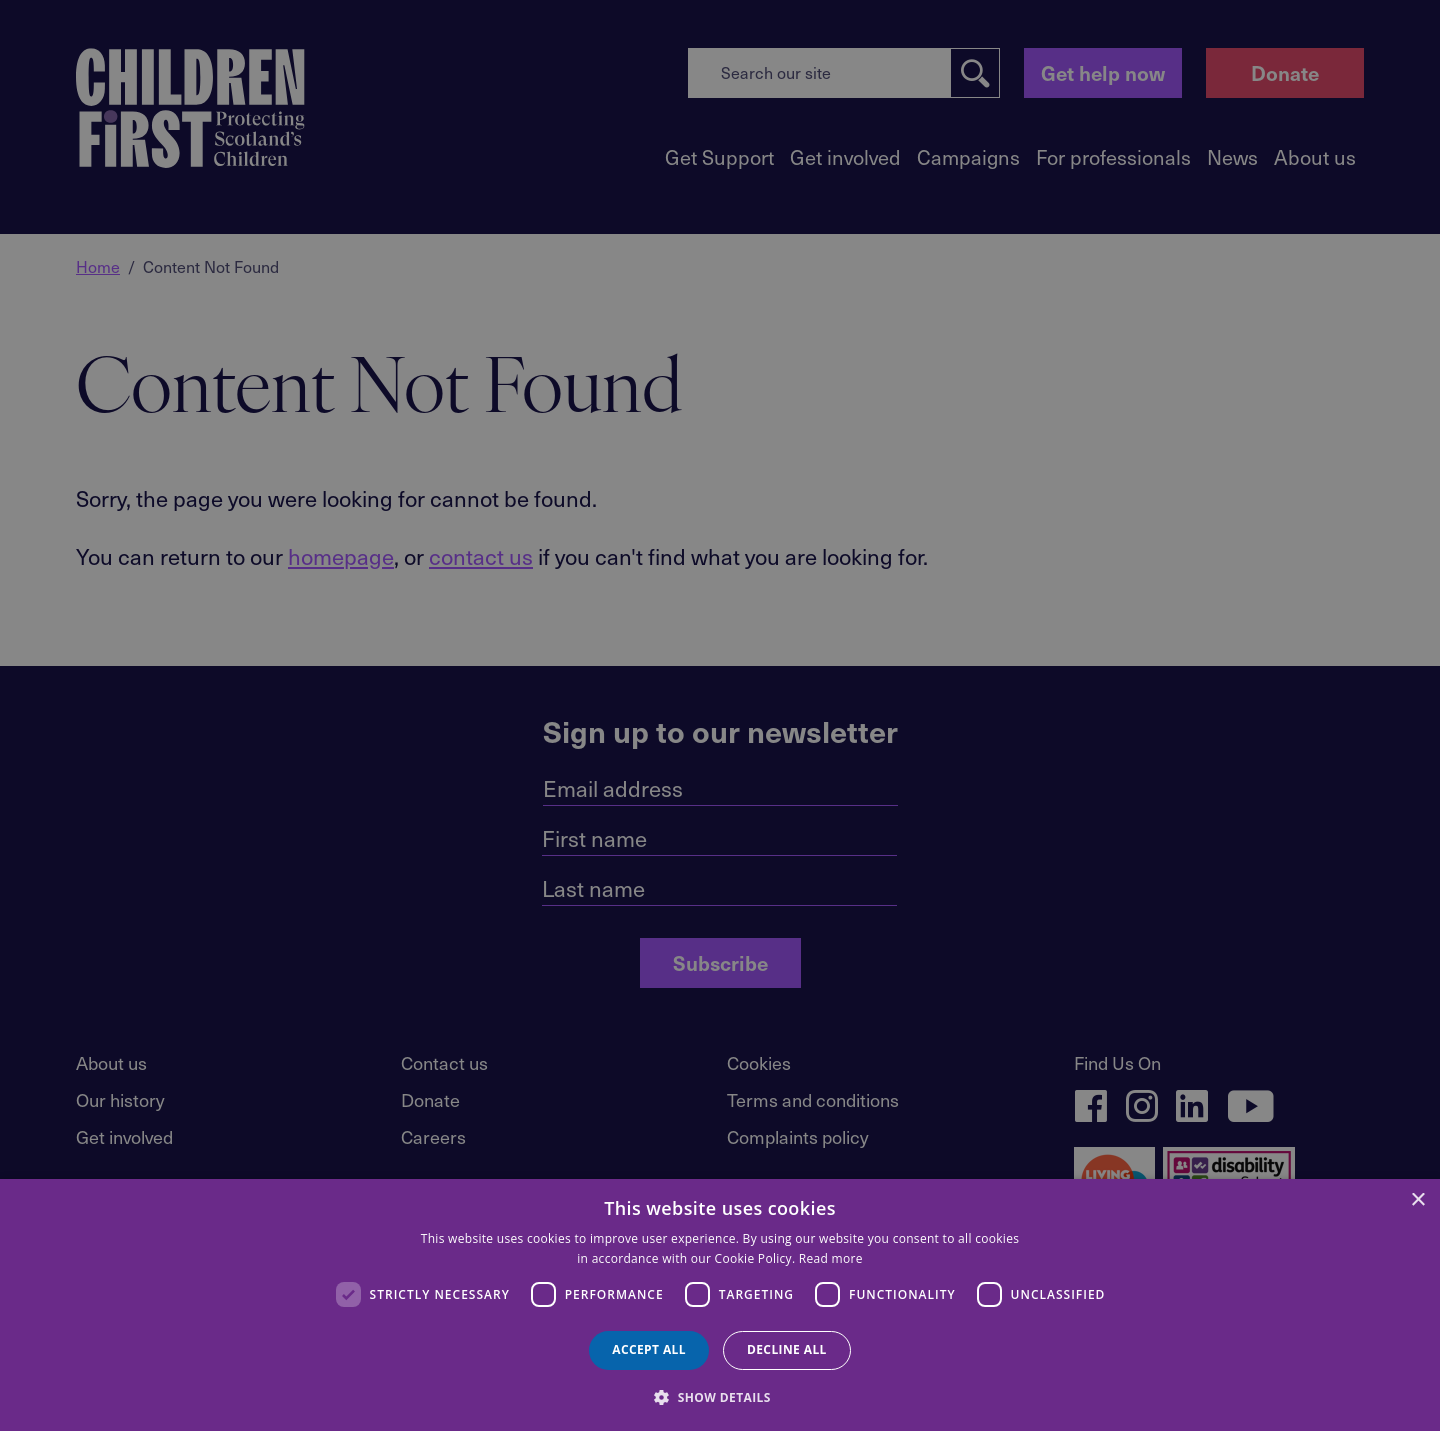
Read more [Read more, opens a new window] (831, 1258)
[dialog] (720, 1305)
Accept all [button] (649, 1349)
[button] (720, 1396)
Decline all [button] (787, 1349)
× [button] (1417, 1200)
